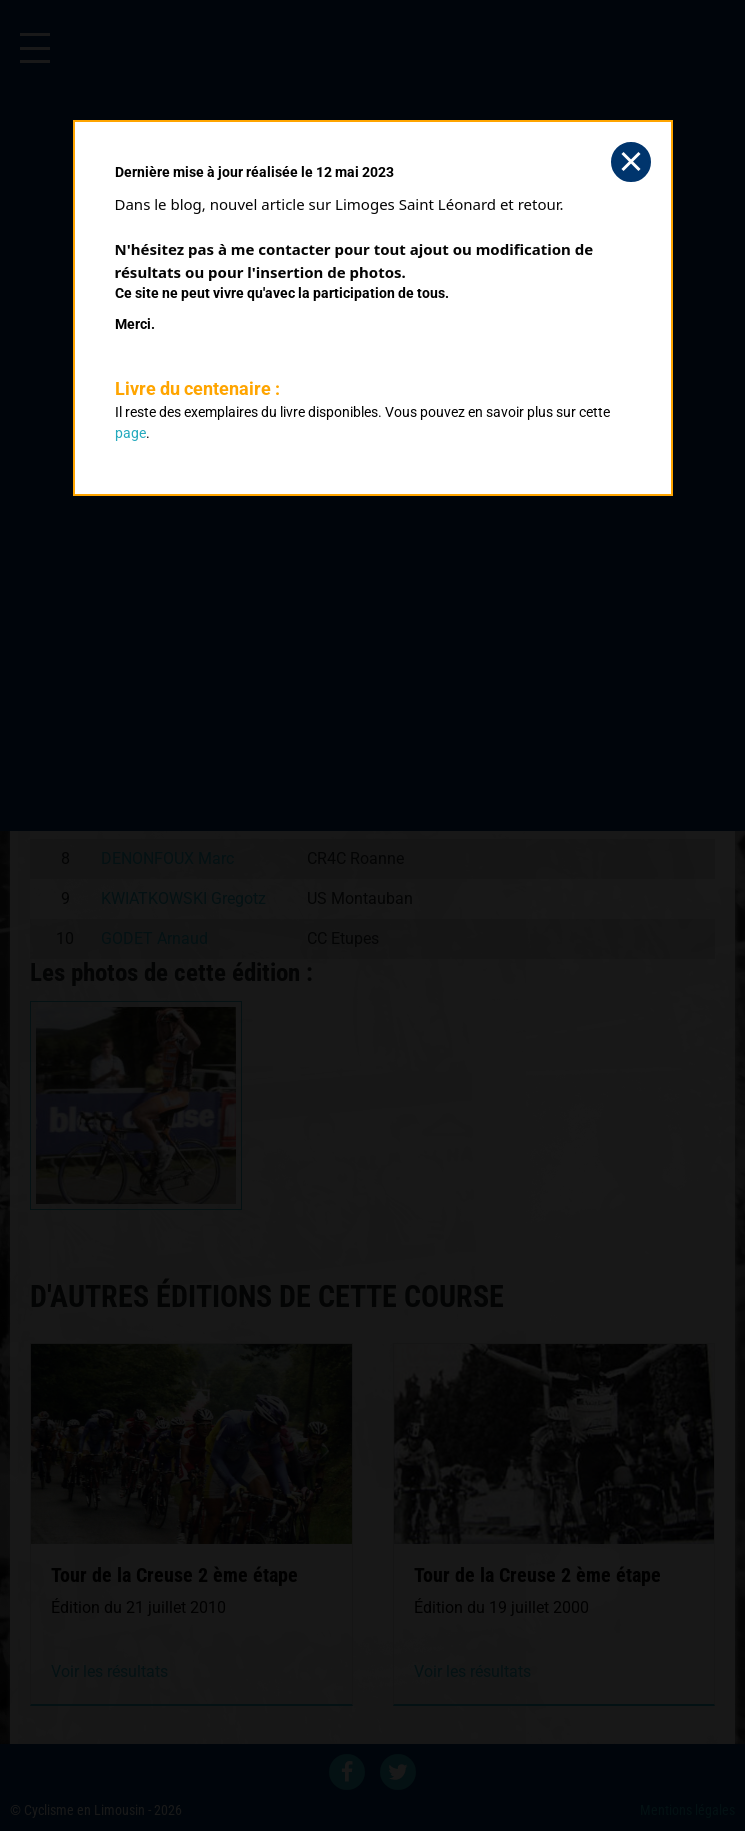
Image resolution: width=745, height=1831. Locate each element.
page (130, 433)
